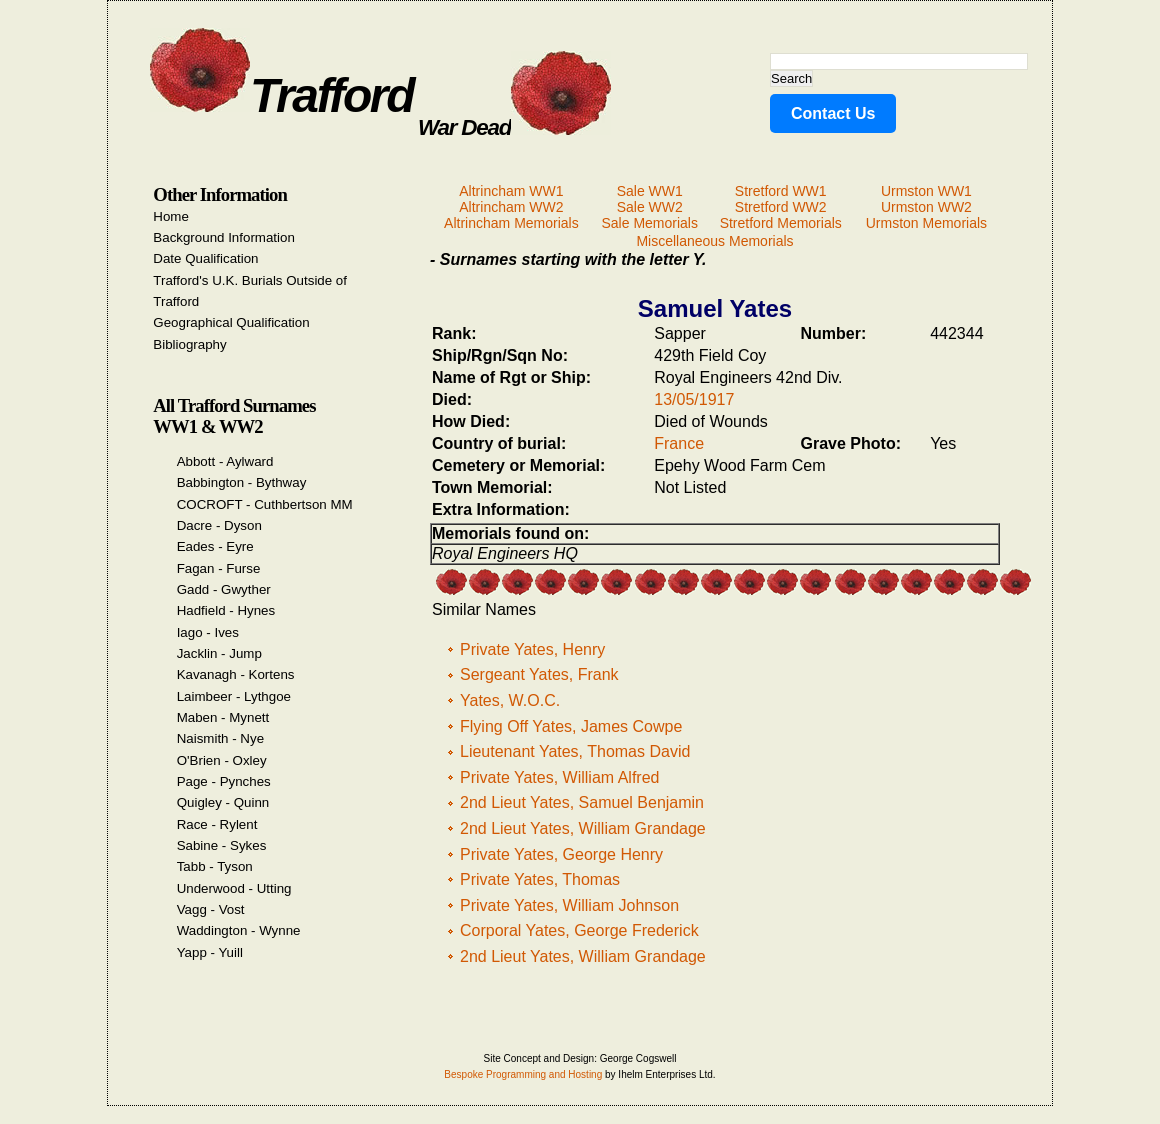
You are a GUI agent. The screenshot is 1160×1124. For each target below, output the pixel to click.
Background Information (224, 237)
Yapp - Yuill (210, 952)
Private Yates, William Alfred (559, 777)
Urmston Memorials (926, 223)
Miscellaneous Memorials (714, 241)
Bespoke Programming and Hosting (523, 1074)
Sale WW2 (650, 207)
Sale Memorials (649, 223)
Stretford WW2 (781, 207)
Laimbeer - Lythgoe (234, 696)
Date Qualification (205, 258)
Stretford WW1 (781, 191)
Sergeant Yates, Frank (539, 674)
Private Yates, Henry (532, 649)
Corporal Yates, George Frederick (579, 930)
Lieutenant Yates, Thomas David (575, 751)
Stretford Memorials (781, 223)
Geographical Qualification (231, 322)
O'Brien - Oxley (222, 760)
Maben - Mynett (223, 717)
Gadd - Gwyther (224, 589)
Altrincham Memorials (511, 223)
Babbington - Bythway (242, 482)
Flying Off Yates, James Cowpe (571, 726)
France (679, 443)
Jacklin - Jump (219, 653)
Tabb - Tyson (215, 866)
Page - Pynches (224, 781)
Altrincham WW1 (511, 191)
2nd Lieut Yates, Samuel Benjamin (582, 802)
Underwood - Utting (234, 888)
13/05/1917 (694, 399)
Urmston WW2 (926, 207)
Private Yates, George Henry (561, 854)
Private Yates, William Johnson (569, 905)
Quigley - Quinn (223, 802)
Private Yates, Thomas (540, 879)
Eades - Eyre (215, 546)
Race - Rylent (217, 824)
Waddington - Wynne (239, 930)
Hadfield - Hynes (226, 610)
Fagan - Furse (219, 568)
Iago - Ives (208, 632)
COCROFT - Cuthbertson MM (265, 504)
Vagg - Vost (211, 909)
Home (171, 216)
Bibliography (189, 344)
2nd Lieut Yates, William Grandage (583, 828)
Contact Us (833, 113)
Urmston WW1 (926, 191)
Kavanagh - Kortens (236, 674)
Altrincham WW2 (511, 207)
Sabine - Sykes (222, 845)
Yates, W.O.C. (510, 700)
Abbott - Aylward (225, 461)
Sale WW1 (650, 191)
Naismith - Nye (220, 738)
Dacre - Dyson (219, 525)
